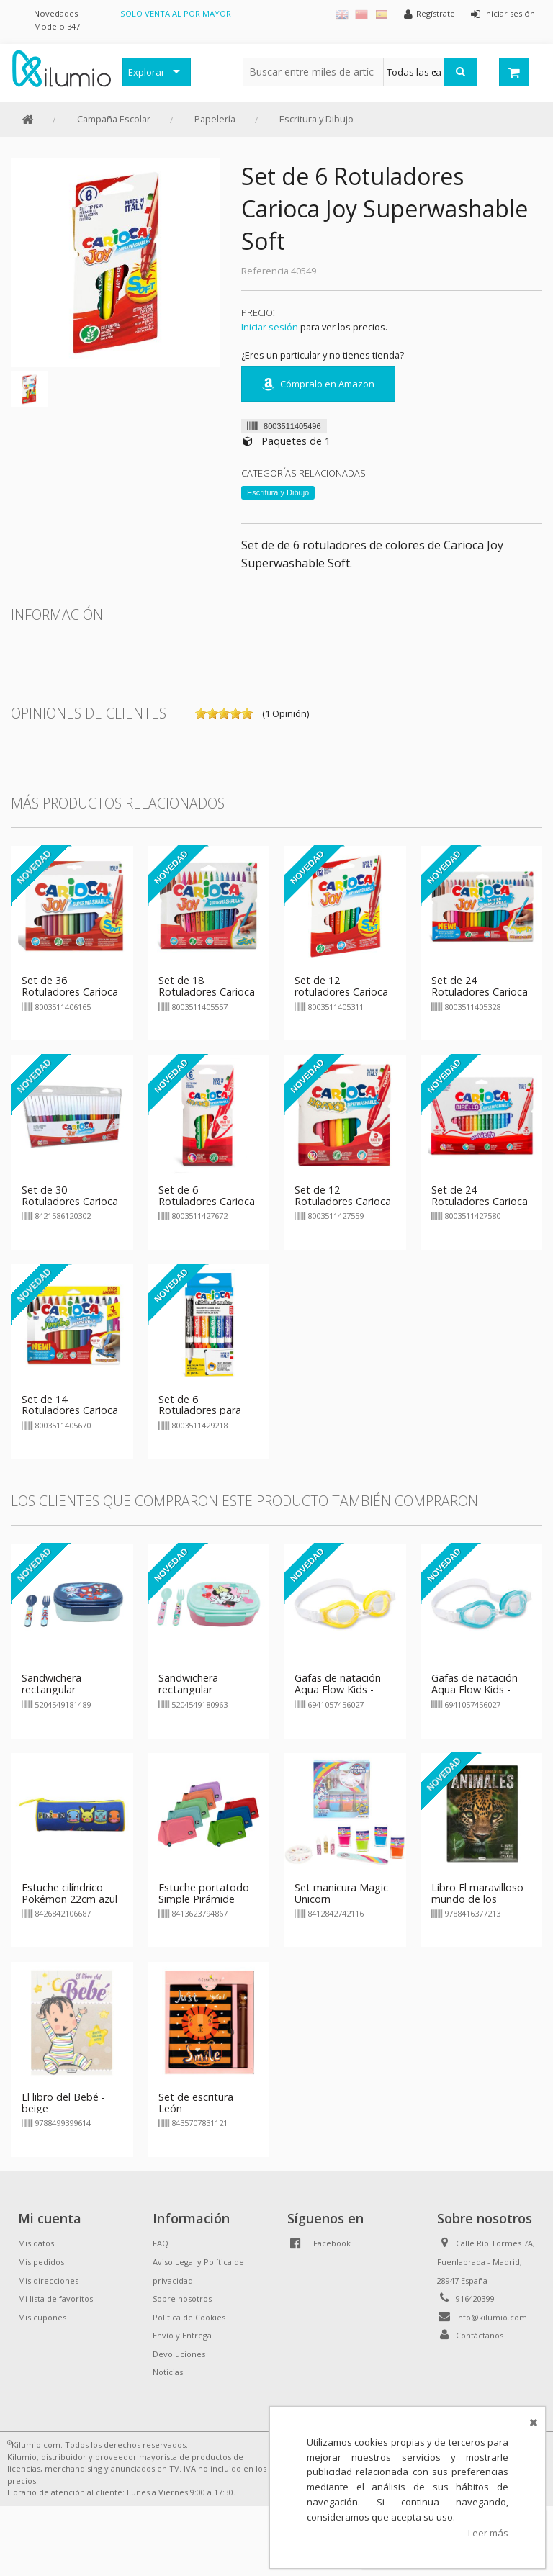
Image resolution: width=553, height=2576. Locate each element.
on (201, 713)
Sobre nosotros (182, 2298)
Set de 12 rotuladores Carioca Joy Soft (341, 991)
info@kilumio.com (491, 2317)
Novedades (56, 13)
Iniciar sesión (269, 326)
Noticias (168, 2371)
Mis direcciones (48, 2280)
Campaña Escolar (113, 118)
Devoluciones (179, 2353)
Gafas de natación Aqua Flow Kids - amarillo (338, 1689)
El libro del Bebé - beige (63, 2102)
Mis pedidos (41, 2261)
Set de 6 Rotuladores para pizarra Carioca (199, 1410)
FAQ (160, 2243)
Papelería (214, 118)
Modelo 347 (57, 26)
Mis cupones (42, 2317)
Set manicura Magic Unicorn (341, 1893)
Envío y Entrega (182, 2335)
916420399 (475, 2298)
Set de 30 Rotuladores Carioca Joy (70, 1201)
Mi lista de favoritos (55, 2298)
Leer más (488, 2532)
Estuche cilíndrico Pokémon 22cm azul (69, 1893)
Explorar (146, 72)
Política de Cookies (189, 2317)
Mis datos (36, 2243)
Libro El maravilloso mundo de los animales (477, 1899)
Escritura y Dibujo (316, 118)
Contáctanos (479, 2335)
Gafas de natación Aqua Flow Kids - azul (474, 1689)
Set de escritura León (195, 2102)
